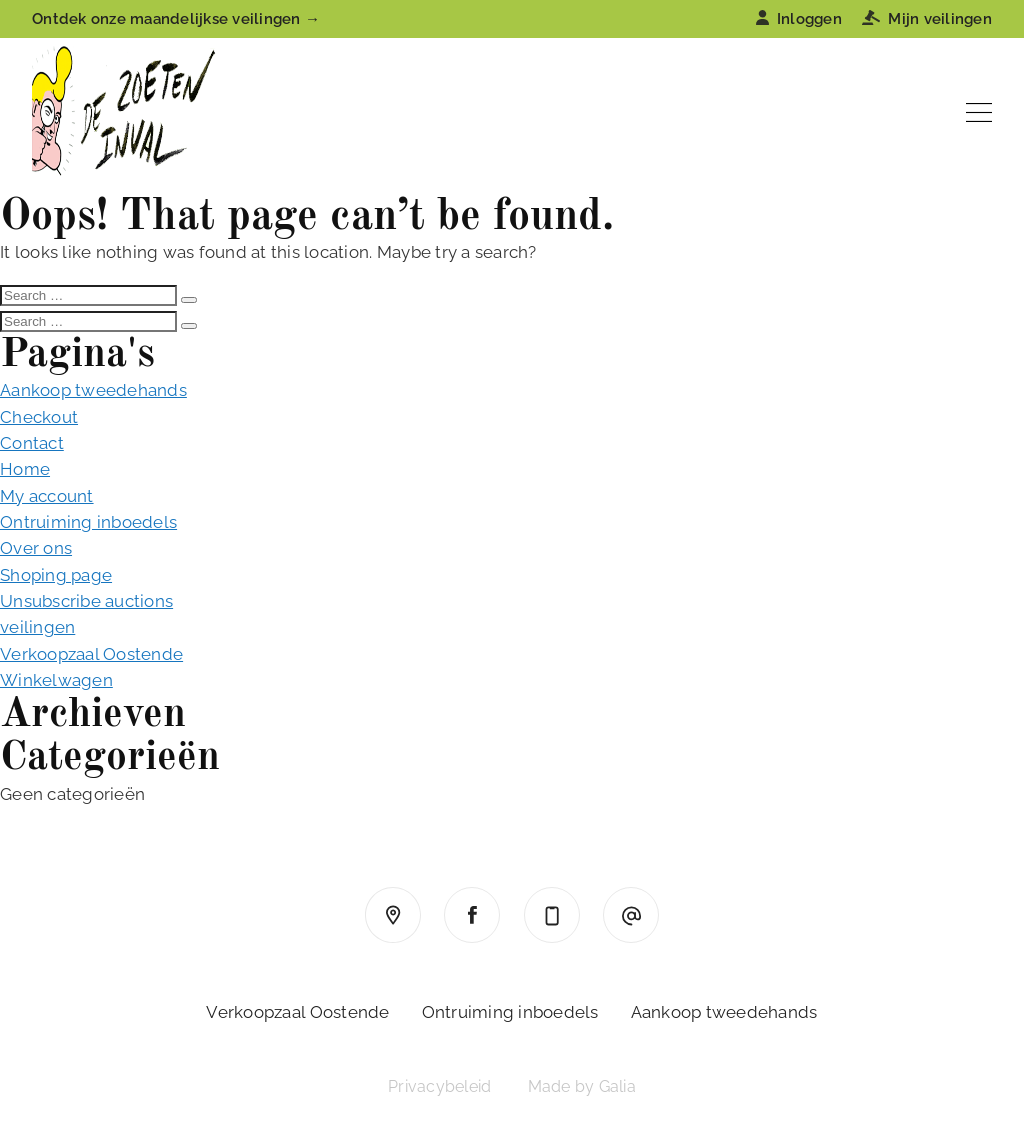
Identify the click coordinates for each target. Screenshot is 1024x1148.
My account (47, 496)
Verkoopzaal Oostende (91, 654)
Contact (32, 443)
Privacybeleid (439, 1086)
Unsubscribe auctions (86, 601)
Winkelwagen (56, 680)
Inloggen (799, 19)
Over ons (36, 548)
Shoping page (56, 575)
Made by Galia (582, 1086)
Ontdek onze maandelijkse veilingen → (176, 19)
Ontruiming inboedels (88, 522)
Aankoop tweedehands (93, 390)
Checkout (39, 417)
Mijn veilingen (927, 19)
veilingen (37, 627)
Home (25, 469)
